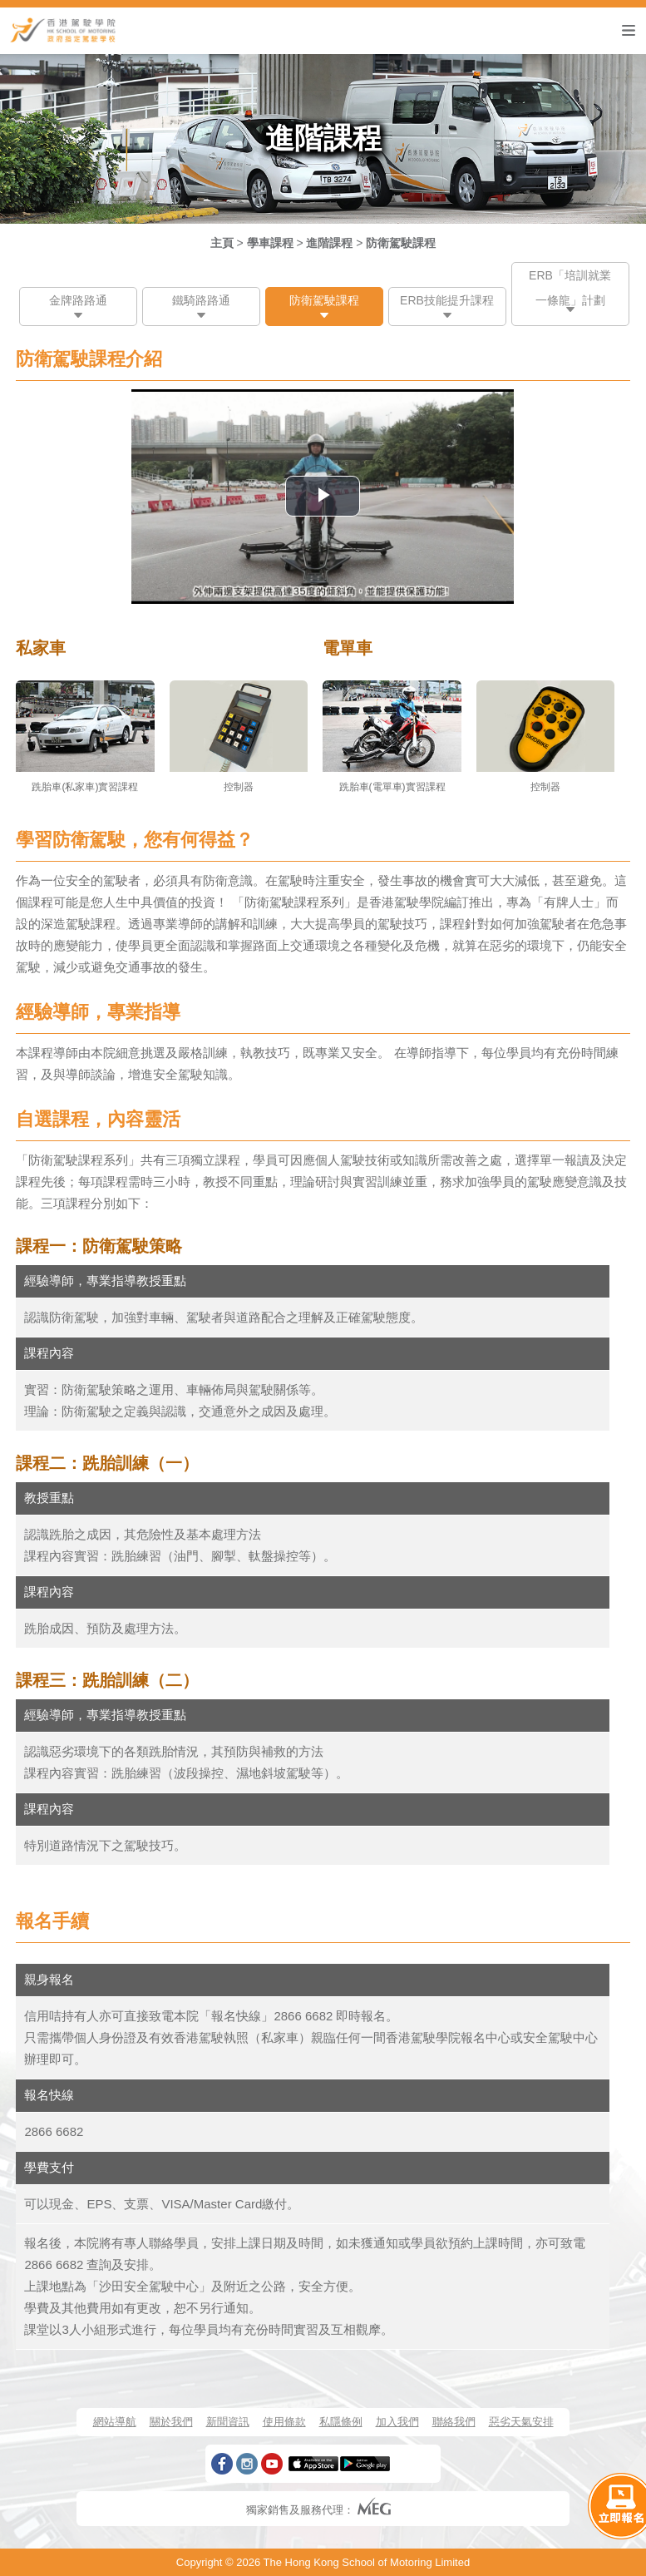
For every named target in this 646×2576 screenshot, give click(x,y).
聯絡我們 (454, 2421)
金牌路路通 (78, 300)
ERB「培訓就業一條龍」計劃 (570, 288)
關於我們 (171, 2421)
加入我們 (397, 2421)
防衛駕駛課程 (401, 243)
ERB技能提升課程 (447, 300)
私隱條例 (340, 2421)
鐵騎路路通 (201, 300)
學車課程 (270, 243)
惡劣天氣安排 (521, 2421)
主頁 (222, 243)
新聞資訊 (227, 2421)
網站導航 (114, 2421)
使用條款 (284, 2421)
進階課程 (329, 243)
